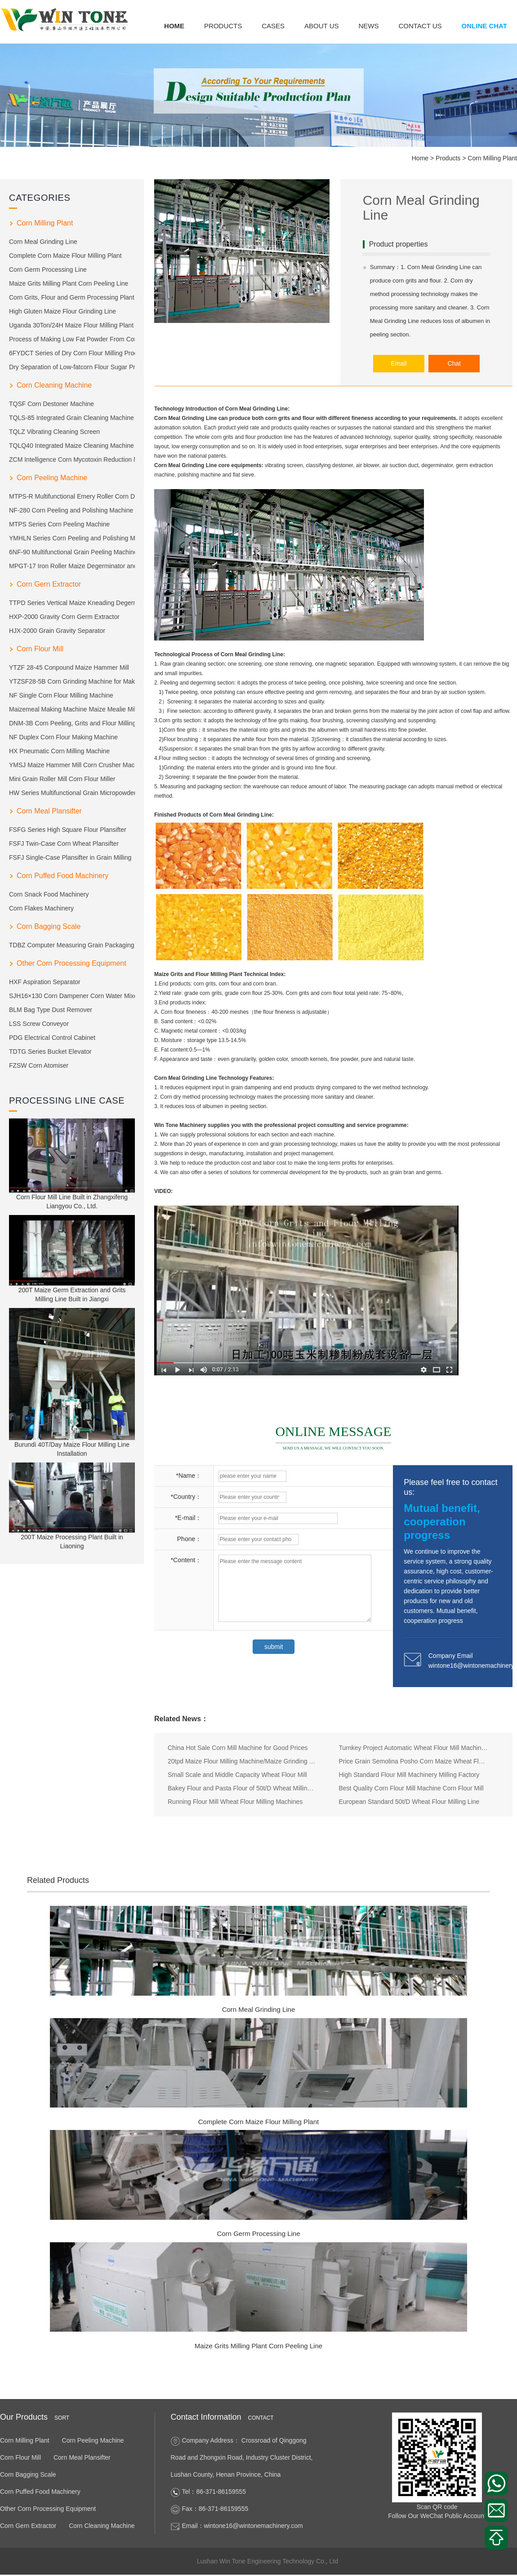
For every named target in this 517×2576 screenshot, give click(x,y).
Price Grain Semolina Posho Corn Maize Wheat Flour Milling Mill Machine (413, 1761)
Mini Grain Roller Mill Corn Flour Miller (62, 778)
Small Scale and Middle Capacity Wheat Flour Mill (237, 1775)
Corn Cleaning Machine (54, 385)
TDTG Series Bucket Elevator (50, 1051)
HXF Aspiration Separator (44, 981)
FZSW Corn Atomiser (38, 1065)
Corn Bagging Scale (48, 926)
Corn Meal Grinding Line (43, 241)
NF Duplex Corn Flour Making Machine (63, 737)
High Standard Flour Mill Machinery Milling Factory (409, 1775)
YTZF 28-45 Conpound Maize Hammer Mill (69, 667)
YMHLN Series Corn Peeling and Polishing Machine (72, 538)
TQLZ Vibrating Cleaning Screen (54, 431)
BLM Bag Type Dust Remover (50, 1009)
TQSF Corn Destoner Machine (51, 403)
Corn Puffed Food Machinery (62, 875)
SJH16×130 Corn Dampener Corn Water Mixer (72, 995)
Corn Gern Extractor (49, 584)
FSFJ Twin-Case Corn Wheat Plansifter (64, 843)
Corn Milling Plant (492, 158)
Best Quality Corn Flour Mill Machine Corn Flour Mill (411, 1788)
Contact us (419, 26)
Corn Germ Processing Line (48, 269)
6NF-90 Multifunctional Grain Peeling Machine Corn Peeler (72, 552)
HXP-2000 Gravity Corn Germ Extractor (64, 616)
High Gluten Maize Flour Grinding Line (62, 311)
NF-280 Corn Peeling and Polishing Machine (71, 510)
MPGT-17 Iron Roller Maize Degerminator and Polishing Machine (72, 566)
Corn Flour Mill (40, 649)
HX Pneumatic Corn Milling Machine (59, 751)
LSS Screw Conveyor (39, 1023)
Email (401, 363)
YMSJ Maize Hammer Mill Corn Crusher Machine (72, 765)
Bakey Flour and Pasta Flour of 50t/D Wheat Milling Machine (242, 1788)
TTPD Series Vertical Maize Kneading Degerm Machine (72, 602)
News (368, 26)
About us (321, 26)
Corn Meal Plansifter (49, 811)
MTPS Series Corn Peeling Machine (59, 524)
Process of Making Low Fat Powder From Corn (72, 339)
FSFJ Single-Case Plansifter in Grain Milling (70, 857)
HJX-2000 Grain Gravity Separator (57, 630)
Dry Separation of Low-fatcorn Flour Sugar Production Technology (72, 367)
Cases (273, 26)
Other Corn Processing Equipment (71, 963)
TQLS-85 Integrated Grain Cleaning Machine (71, 417)
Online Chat (484, 26)
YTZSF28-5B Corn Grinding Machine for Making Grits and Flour (72, 681)
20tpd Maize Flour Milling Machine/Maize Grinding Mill (242, 1761)
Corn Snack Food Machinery (49, 894)
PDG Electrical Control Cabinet (52, 1037)
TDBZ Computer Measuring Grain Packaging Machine (72, 945)
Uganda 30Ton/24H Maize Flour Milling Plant (71, 325)
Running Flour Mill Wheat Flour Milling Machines (235, 1802)
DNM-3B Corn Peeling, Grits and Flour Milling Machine (72, 723)
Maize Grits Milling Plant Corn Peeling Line (68, 283)
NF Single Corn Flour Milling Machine (61, 695)
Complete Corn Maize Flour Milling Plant (65, 255)
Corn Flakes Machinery (41, 908)
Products (223, 26)
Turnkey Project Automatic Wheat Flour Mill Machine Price (413, 1748)
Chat (455, 363)
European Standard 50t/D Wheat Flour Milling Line (409, 1802)
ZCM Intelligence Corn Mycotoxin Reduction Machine (72, 459)
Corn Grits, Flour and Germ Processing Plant (71, 297)
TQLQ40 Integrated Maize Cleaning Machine (71, 445)
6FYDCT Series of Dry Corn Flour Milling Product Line (72, 353)
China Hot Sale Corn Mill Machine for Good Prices (238, 1748)
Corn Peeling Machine (52, 478)
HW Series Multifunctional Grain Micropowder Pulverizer (72, 792)
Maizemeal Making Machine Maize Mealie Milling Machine (72, 709)
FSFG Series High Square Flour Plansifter (67, 829)
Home (174, 26)
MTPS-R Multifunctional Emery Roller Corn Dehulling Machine (72, 496)
